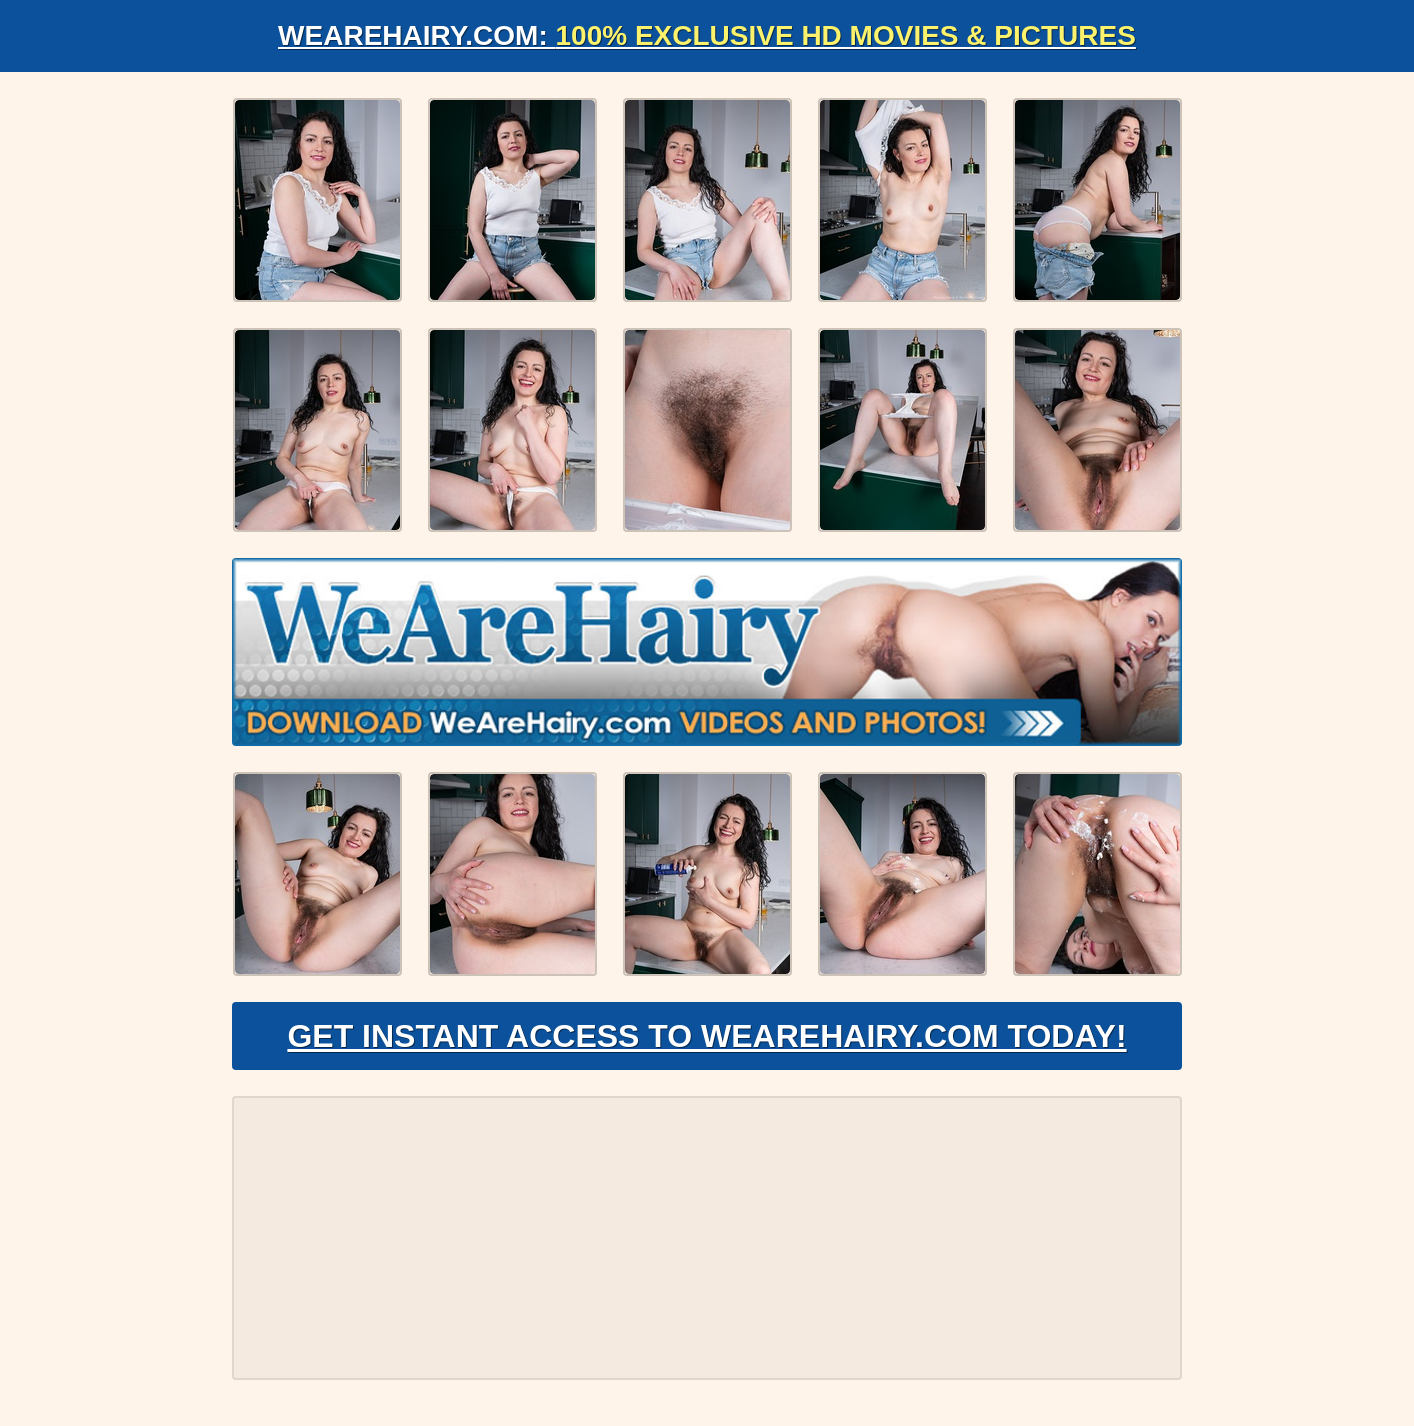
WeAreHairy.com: (707, 35)
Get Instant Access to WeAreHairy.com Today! (706, 1036)
